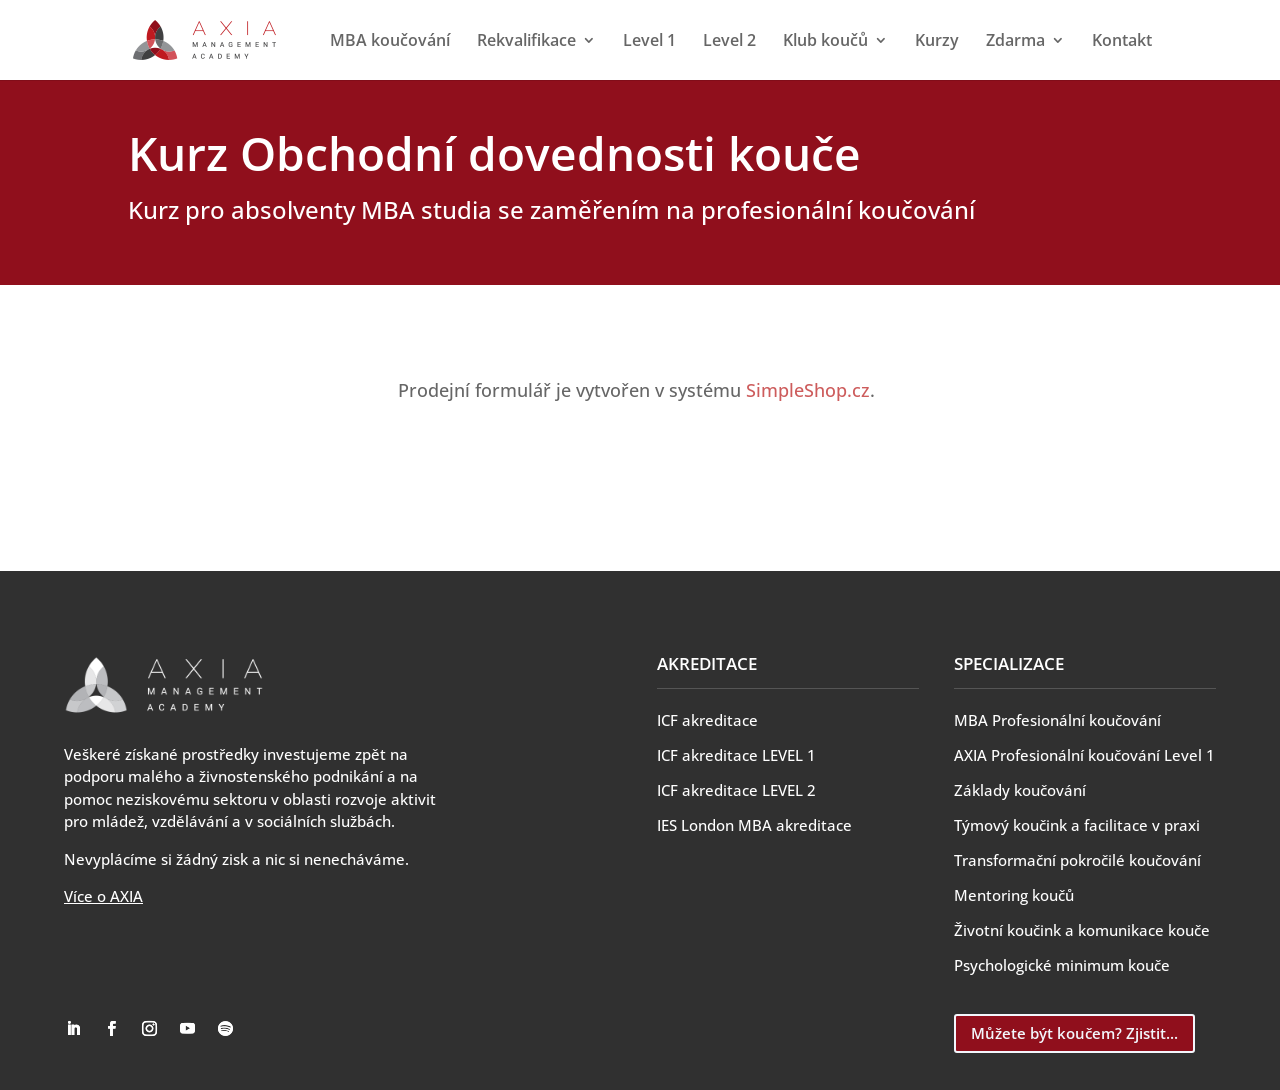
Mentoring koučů (1014, 895)
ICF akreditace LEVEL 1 (736, 755)
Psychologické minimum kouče (1062, 965)
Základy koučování (1020, 790)
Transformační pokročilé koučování (1077, 860)
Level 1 (649, 42)
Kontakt (1122, 42)
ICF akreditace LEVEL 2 (736, 790)
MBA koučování (390, 42)
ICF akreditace (707, 720)
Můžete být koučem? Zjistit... (1074, 1033)
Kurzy (937, 42)
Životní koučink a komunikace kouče (1082, 930)
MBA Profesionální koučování (1057, 720)
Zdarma (1015, 42)
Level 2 (729, 42)
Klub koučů (825, 42)
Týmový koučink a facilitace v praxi (1077, 825)
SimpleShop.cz (808, 390)
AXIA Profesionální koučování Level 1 (1084, 755)
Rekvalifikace (526, 42)
